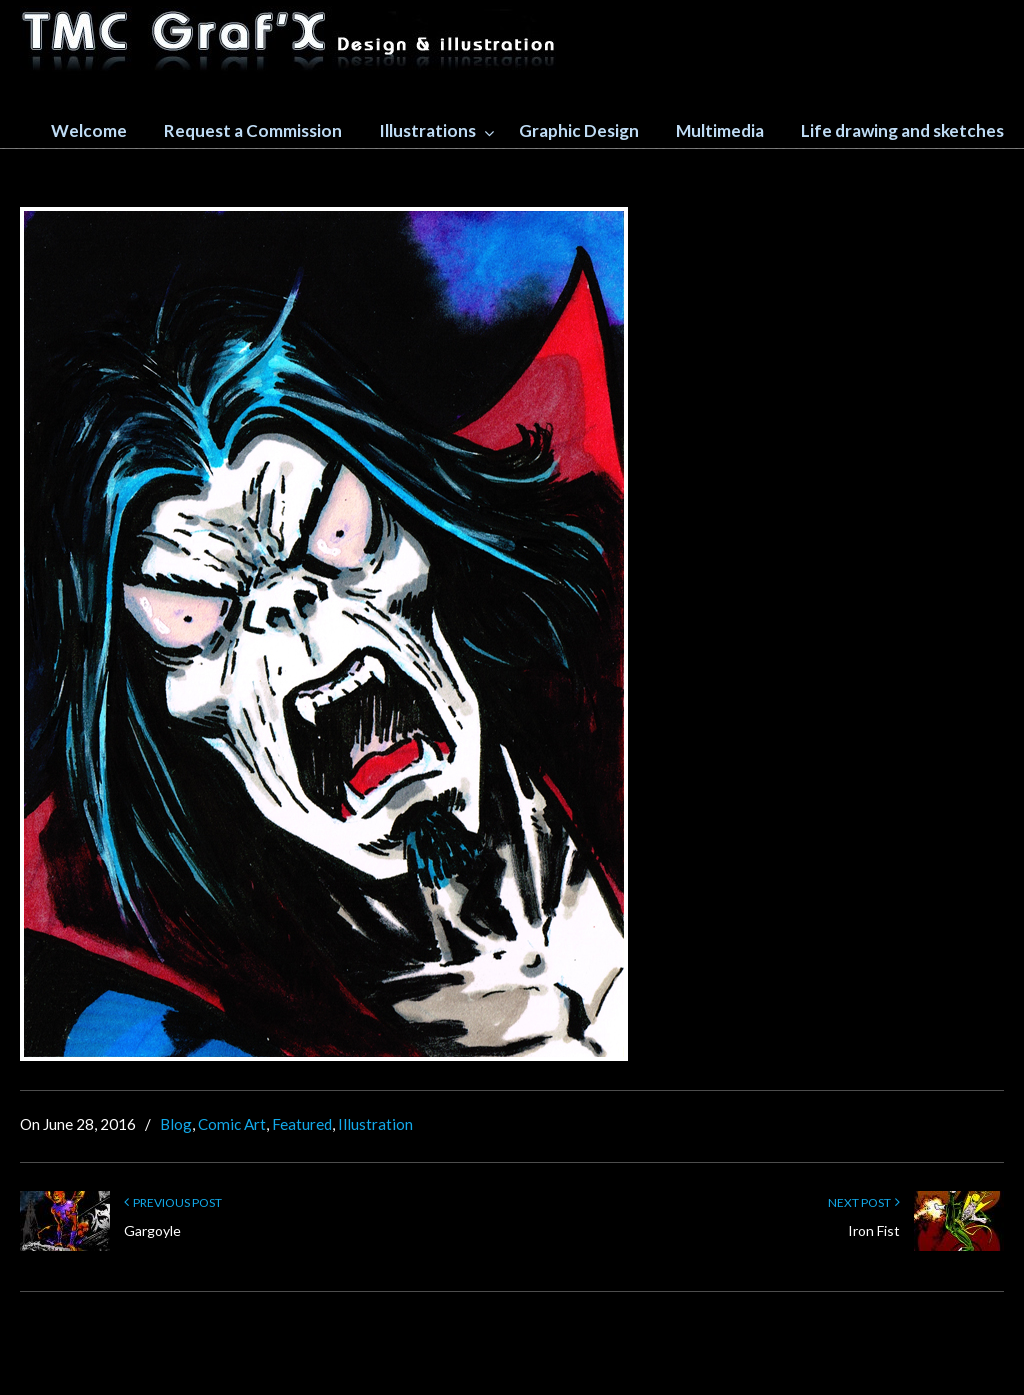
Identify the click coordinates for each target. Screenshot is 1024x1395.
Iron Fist (874, 1230)
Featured (302, 1124)
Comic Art (232, 1124)
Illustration (375, 1124)
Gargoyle (152, 1230)
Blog (176, 1124)
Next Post (864, 1202)
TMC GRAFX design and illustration (290, 40)
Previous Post (173, 1202)
